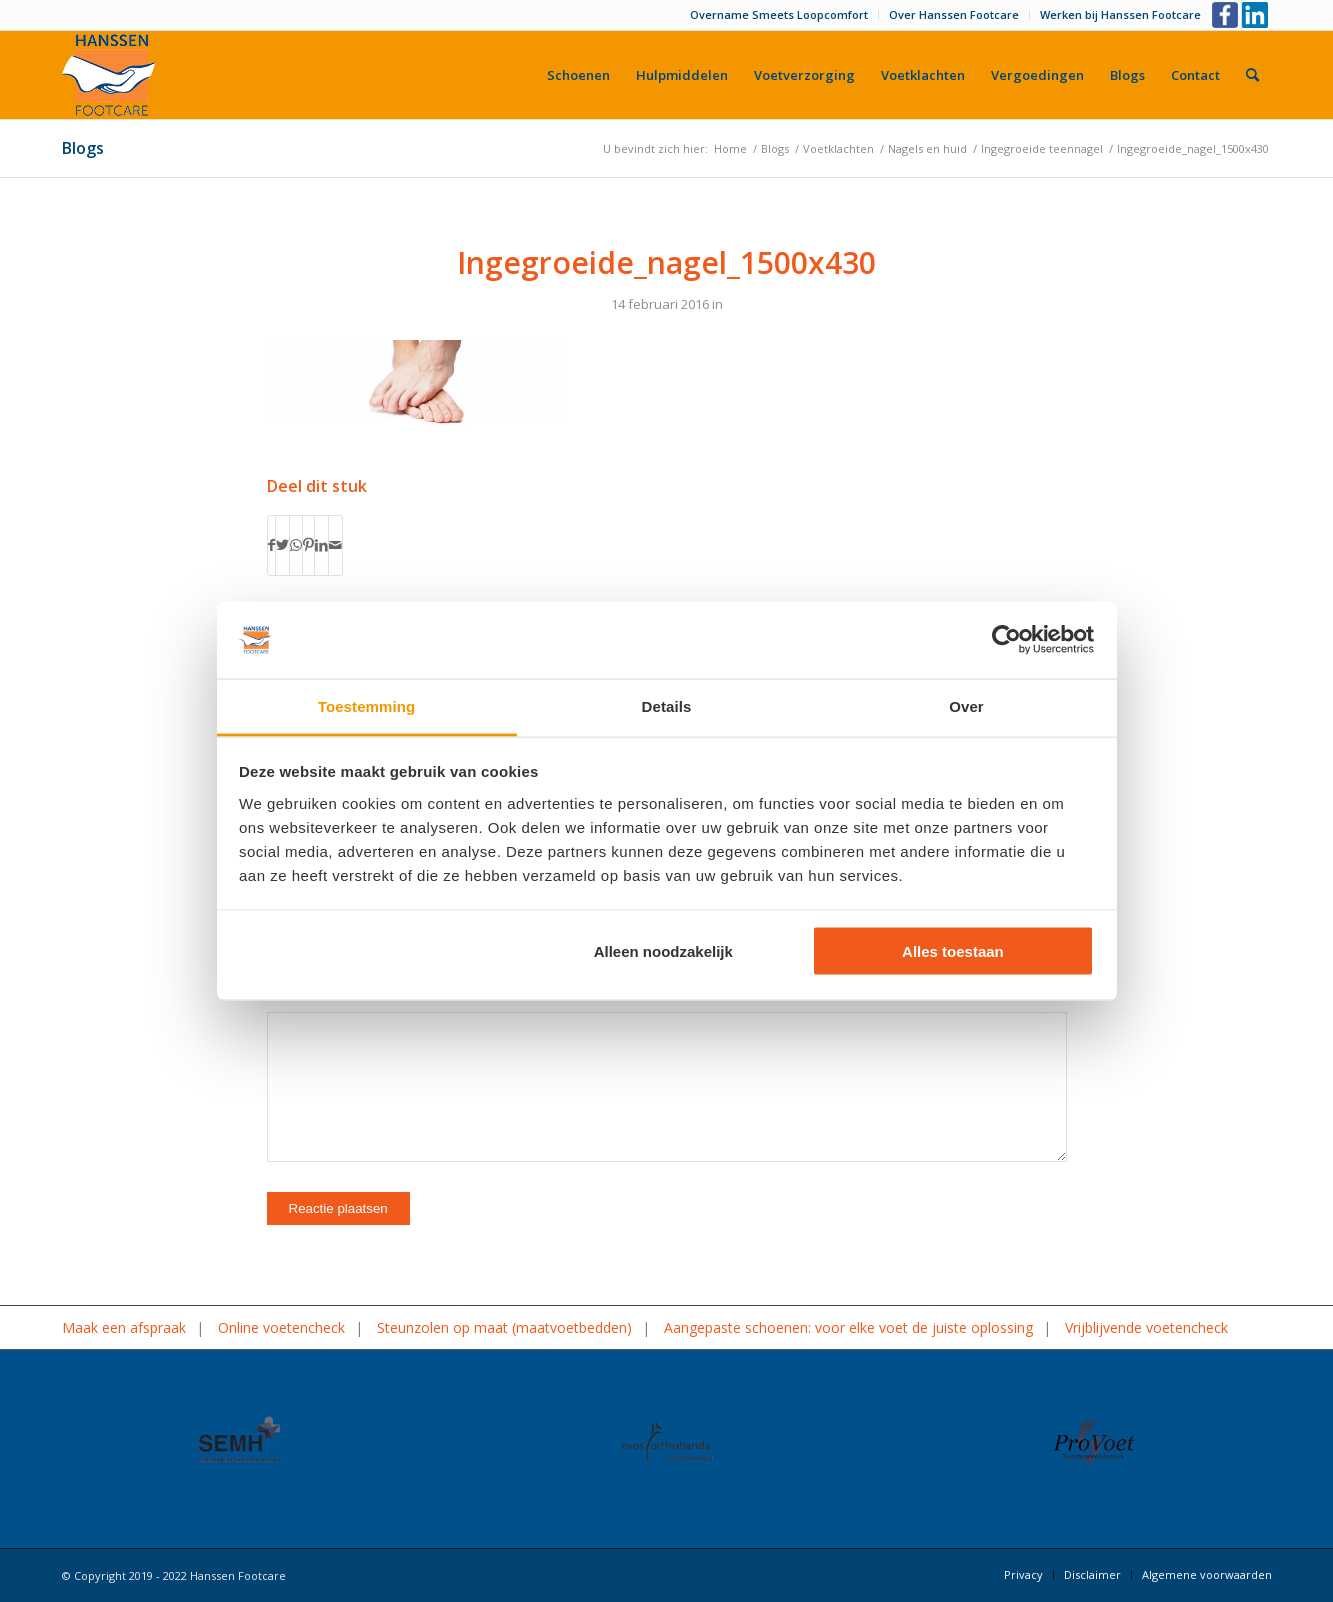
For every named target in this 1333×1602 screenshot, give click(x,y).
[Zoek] (1252, 75)
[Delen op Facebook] (271, 545)
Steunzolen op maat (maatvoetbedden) (504, 1327)
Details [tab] (667, 705)
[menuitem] (779, 15)
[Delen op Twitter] (282, 545)
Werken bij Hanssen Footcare (1120, 14)
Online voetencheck (281, 1327)
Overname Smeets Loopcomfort (779, 14)
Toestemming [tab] (367, 705)
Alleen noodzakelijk (663, 951)
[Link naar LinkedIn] (1257, 15)
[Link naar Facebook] (1226, 15)
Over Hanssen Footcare (954, 14)
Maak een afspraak (124, 1327)
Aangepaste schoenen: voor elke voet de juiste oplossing (848, 1327)
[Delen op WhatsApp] (296, 545)
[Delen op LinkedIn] (321, 545)
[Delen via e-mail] (335, 545)
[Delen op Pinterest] (308, 545)
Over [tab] (966, 705)
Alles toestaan (953, 951)
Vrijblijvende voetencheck (1146, 1327)
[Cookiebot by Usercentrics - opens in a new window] (1006, 640)
